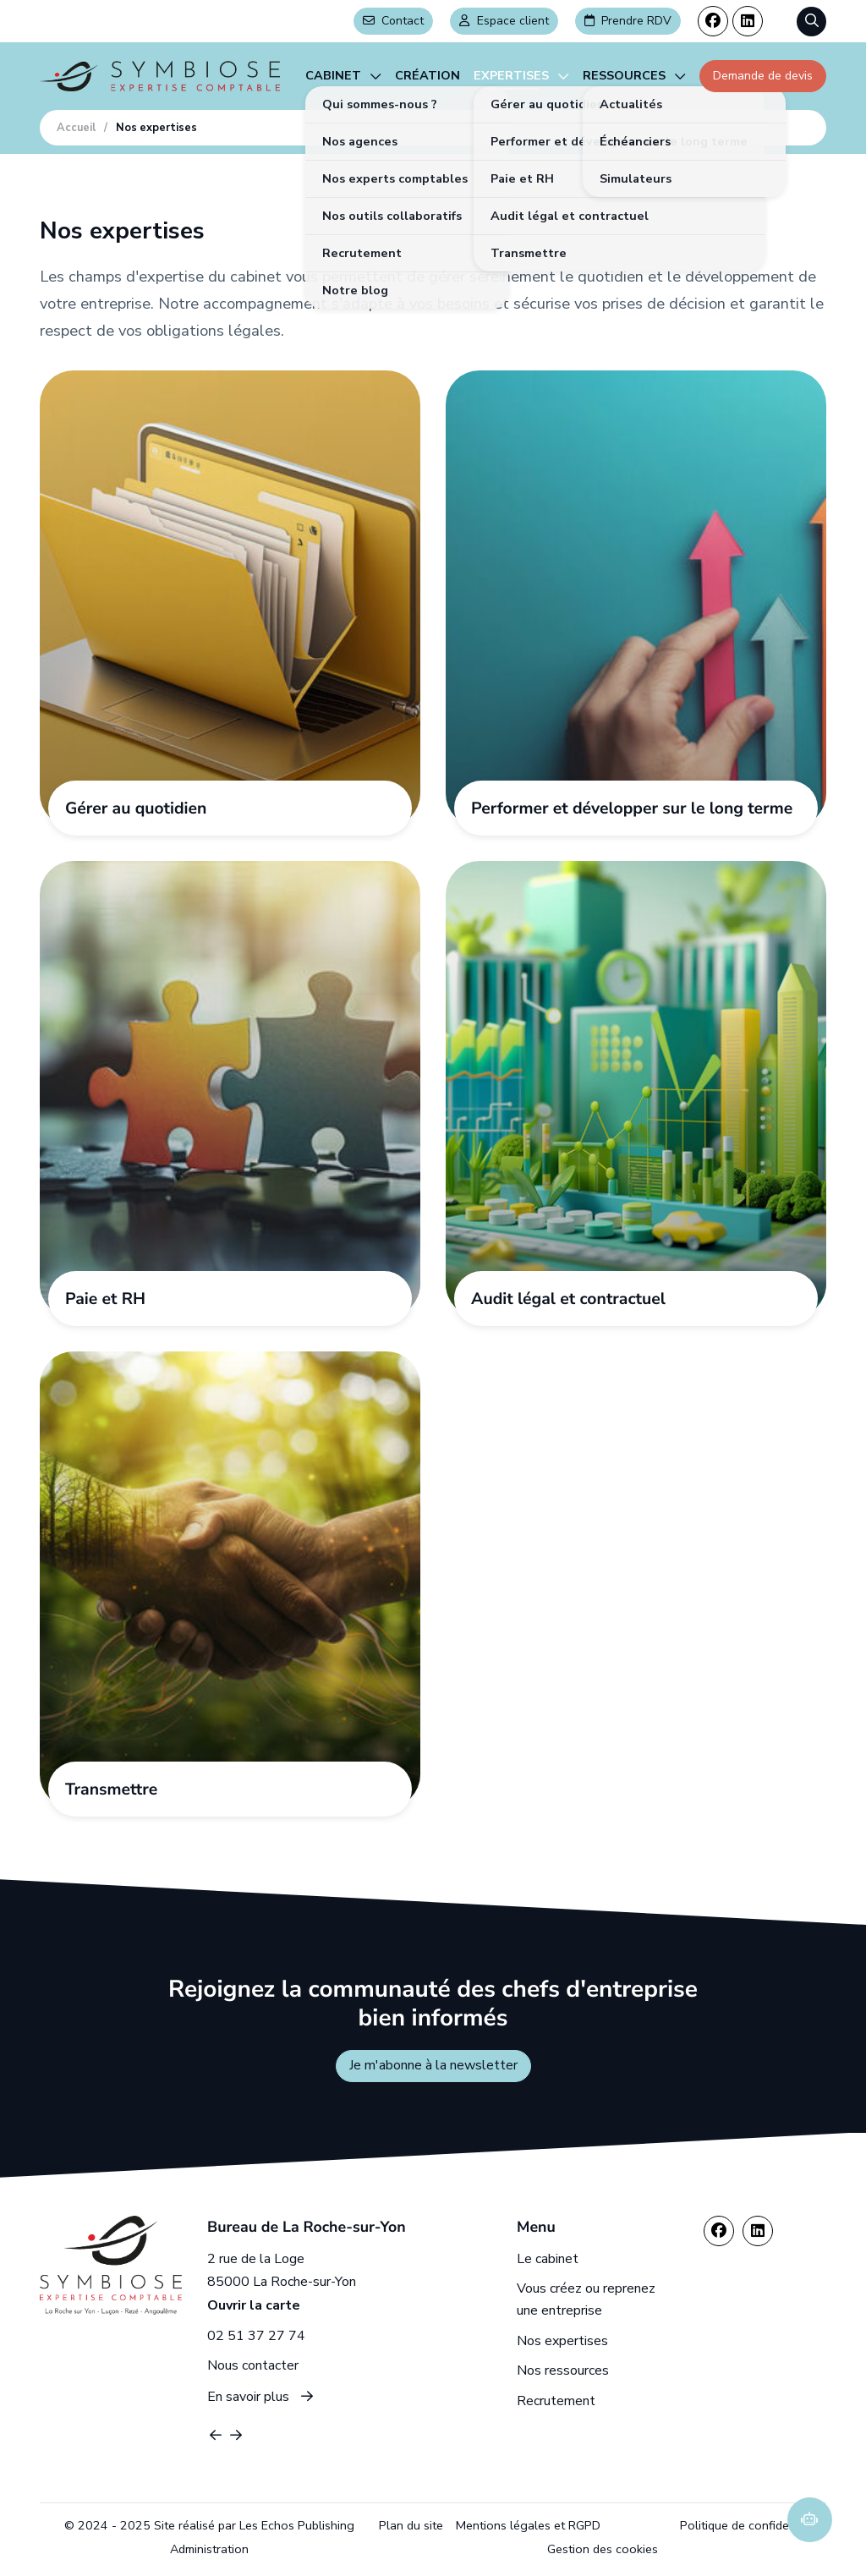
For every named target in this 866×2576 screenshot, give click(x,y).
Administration (209, 2548)
